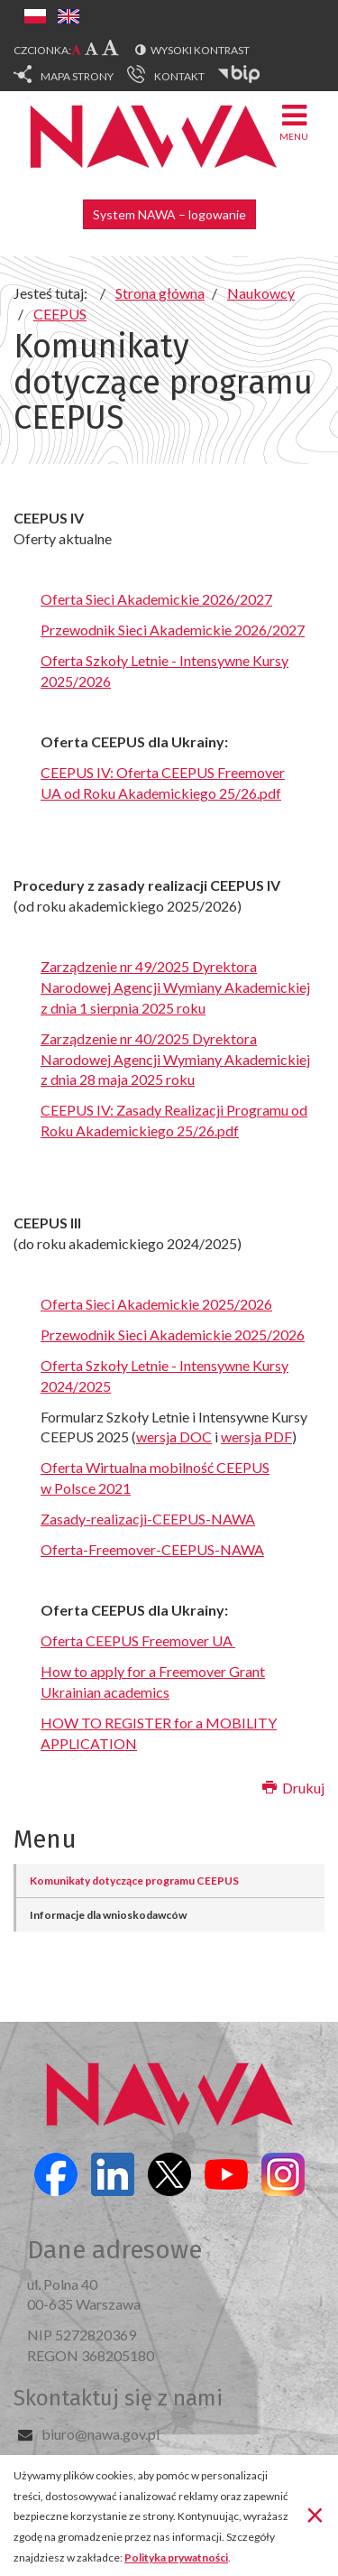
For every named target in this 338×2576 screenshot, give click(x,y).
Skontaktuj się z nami (118, 2398)
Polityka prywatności (176, 2557)
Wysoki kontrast (200, 50)
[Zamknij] (315, 2513)
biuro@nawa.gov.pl (100, 2433)
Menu (293, 121)
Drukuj (293, 1787)
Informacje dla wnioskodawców (108, 1915)
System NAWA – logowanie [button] (169, 214)
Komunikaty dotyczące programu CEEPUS (134, 1880)
